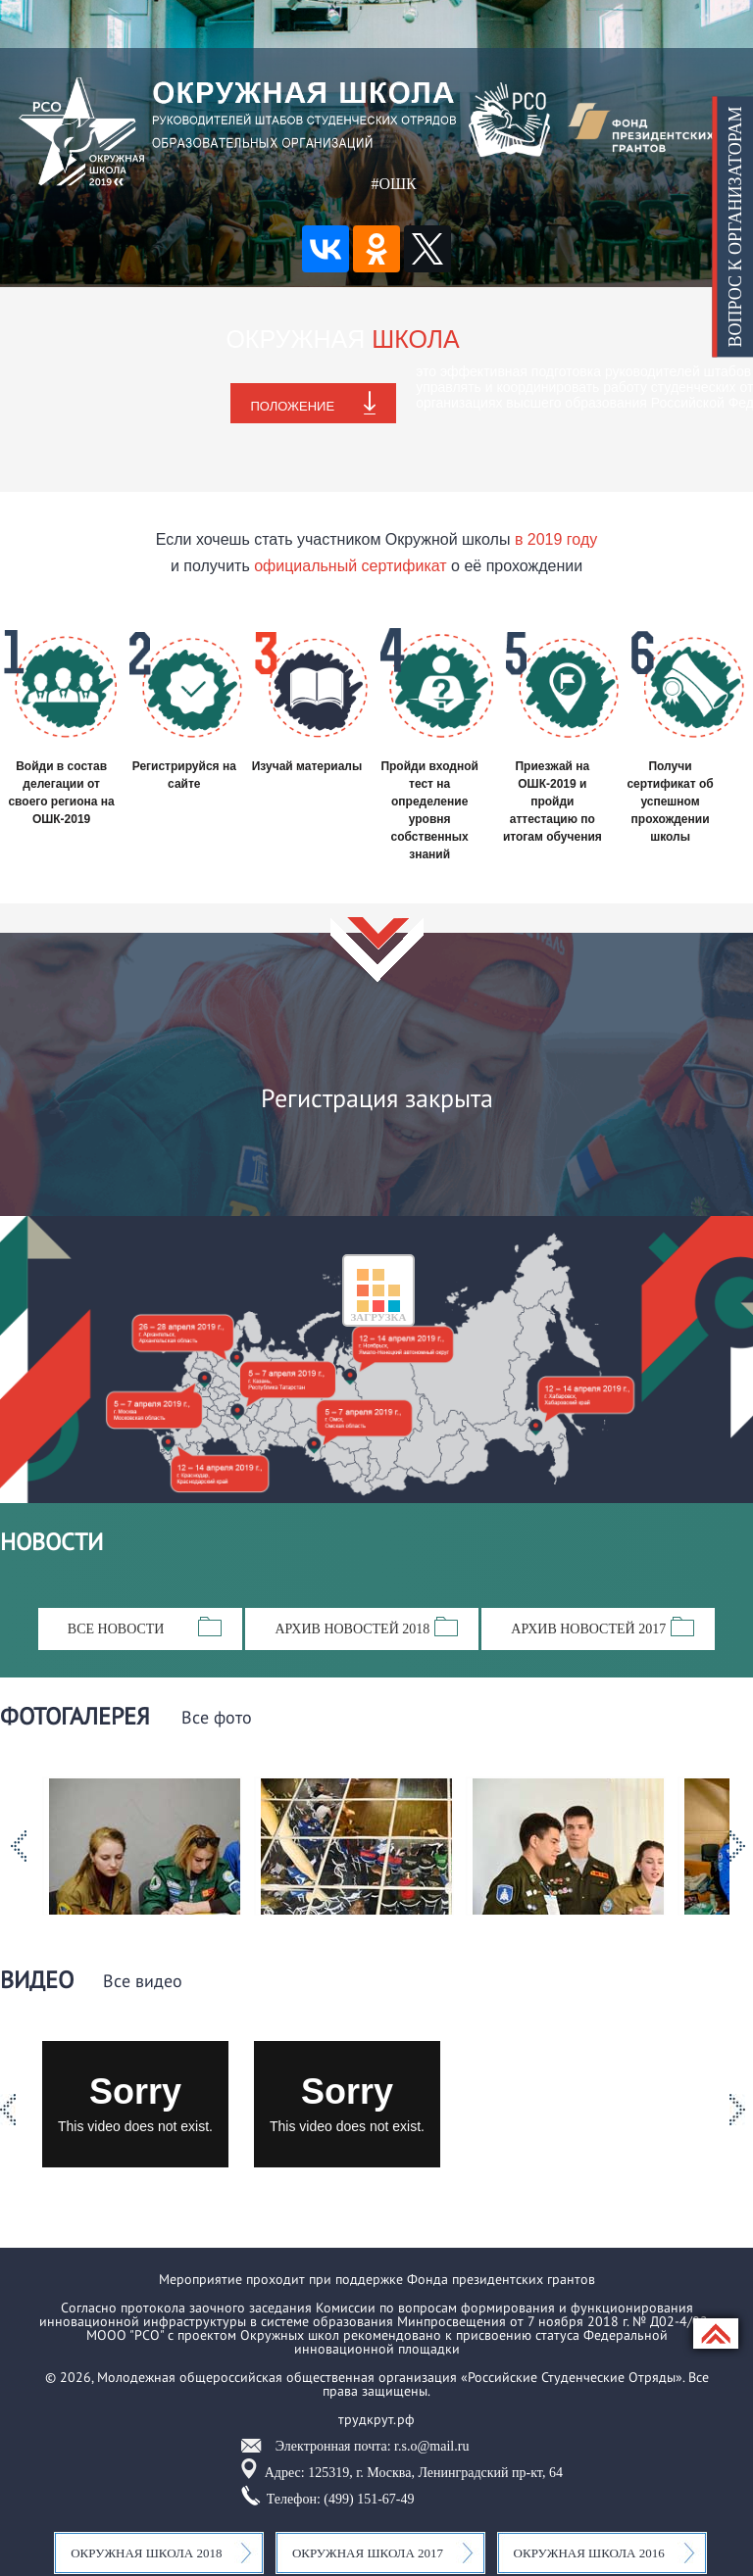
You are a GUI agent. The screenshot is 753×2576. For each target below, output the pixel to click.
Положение (292, 406)
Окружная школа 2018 (146, 2553)
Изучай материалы (307, 766)
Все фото (216, 1718)
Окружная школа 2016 (589, 2553)
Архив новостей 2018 (352, 1629)
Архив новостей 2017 (588, 1629)
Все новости (116, 1629)
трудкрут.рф (376, 2419)
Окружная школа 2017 (367, 2553)
